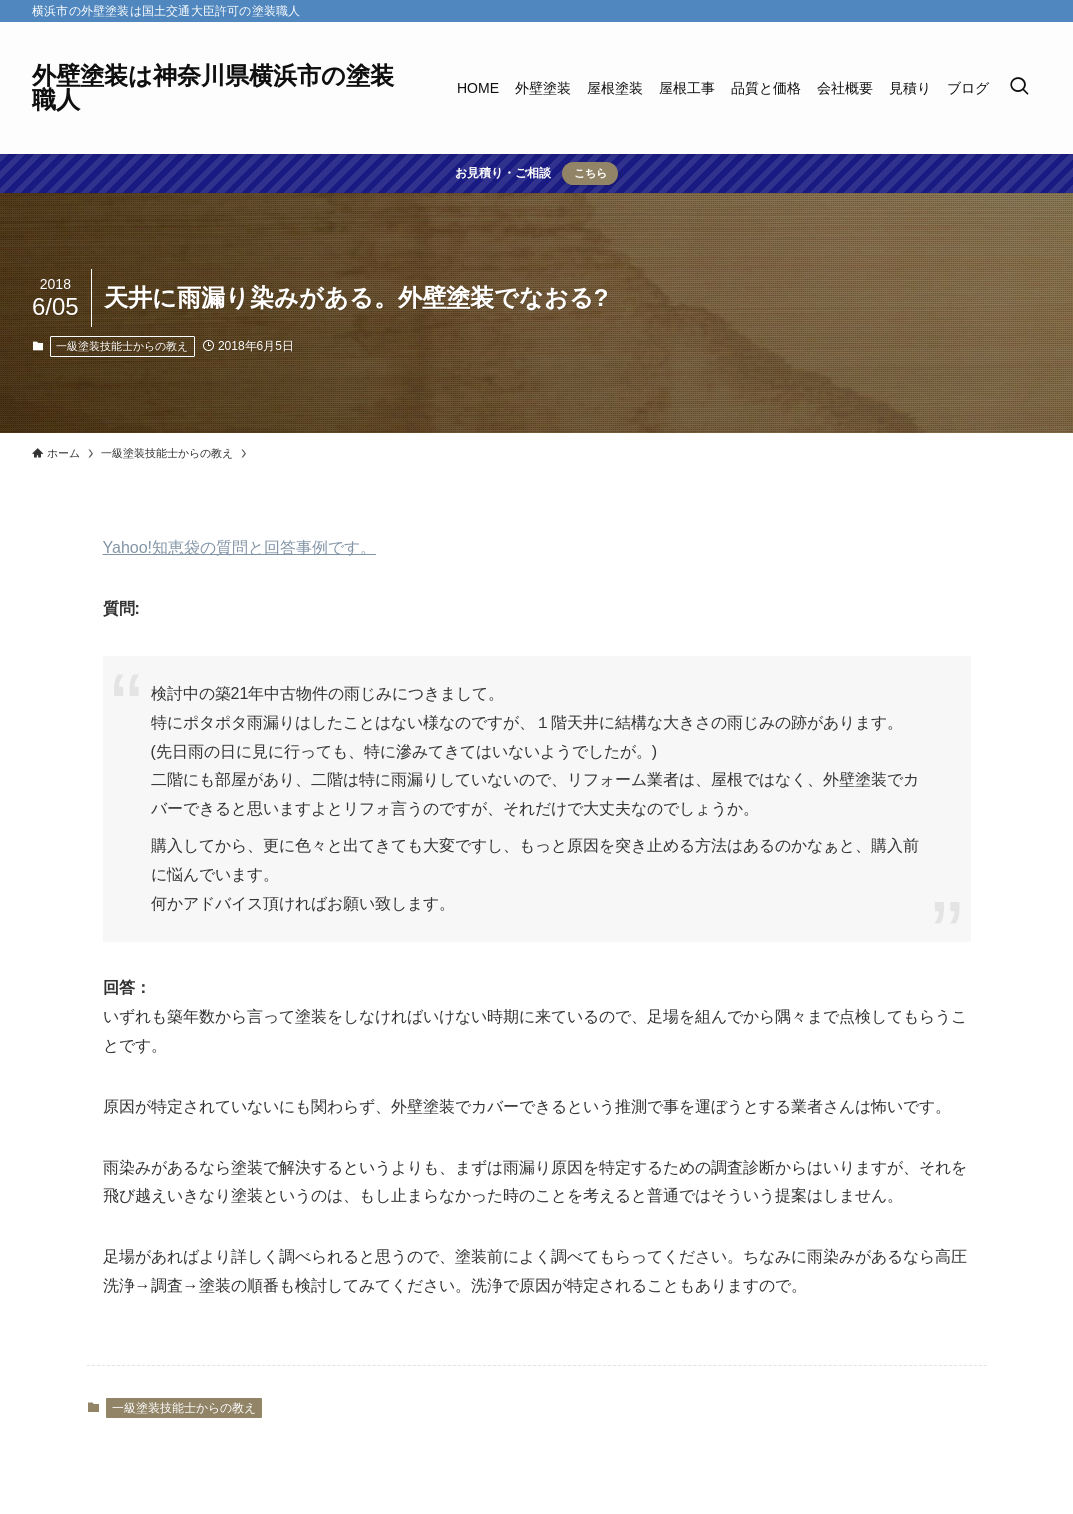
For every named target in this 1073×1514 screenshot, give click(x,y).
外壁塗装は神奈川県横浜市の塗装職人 (213, 88)
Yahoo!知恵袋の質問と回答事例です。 (240, 547)
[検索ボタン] (1019, 88)
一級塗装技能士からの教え (122, 346)
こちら (590, 173)
